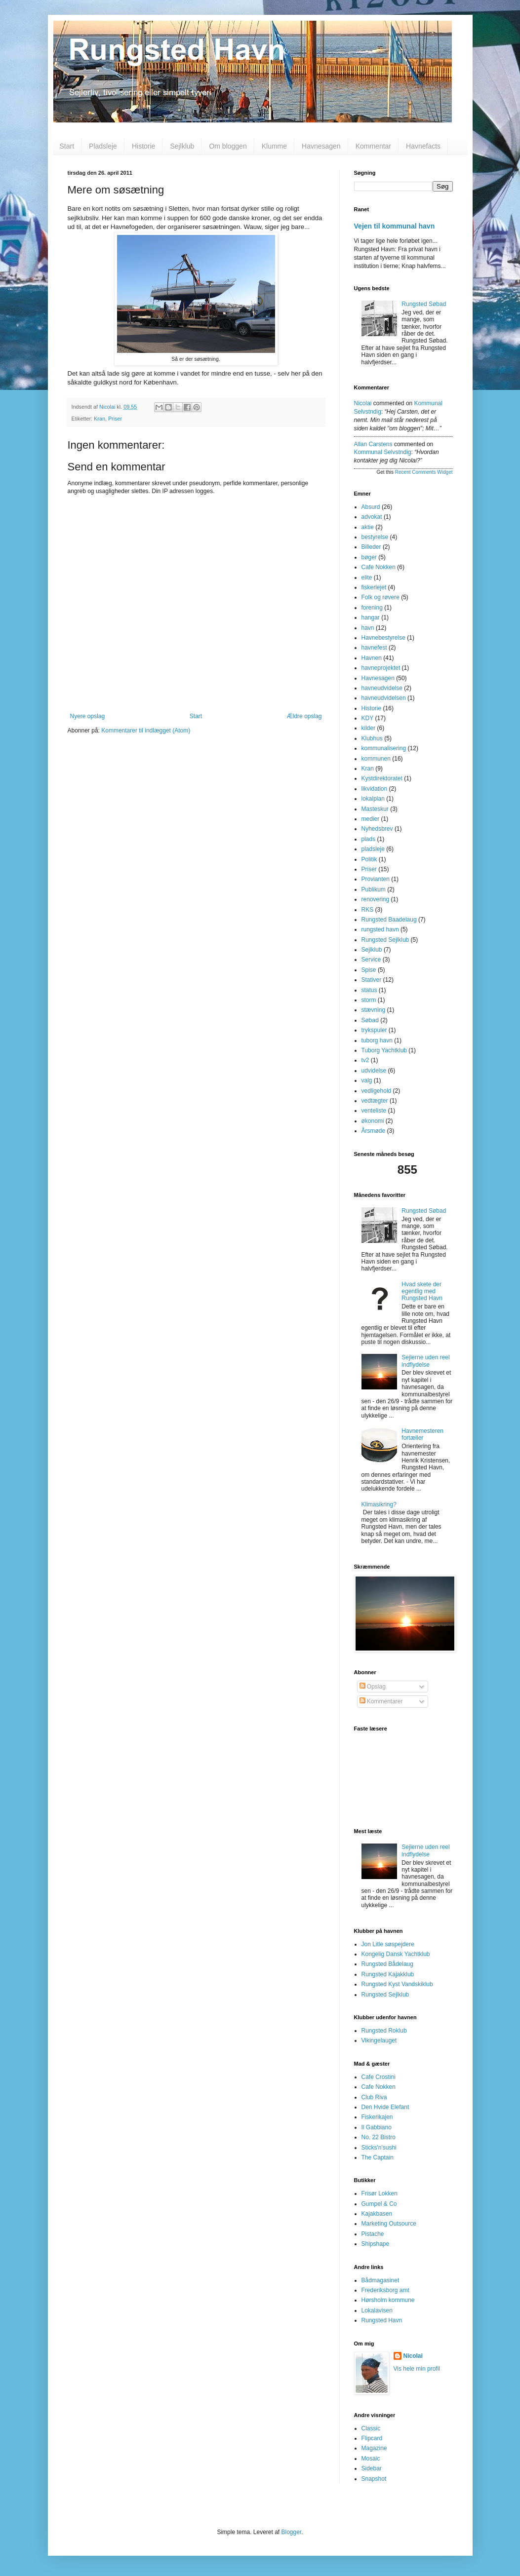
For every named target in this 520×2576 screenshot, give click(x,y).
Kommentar (373, 146)
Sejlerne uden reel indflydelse (425, 1361)
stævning (373, 1009)
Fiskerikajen (377, 2117)
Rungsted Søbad (423, 304)
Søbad (370, 1020)
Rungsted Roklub (384, 2030)
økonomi (372, 1120)
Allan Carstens (373, 444)
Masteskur (375, 809)
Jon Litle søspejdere (387, 1944)
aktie (367, 527)
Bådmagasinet (380, 2280)
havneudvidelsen (383, 697)
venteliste (374, 1110)
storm (368, 1000)
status (369, 990)
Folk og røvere (380, 597)
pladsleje (373, 849)
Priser (115, 419)
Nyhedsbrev (377, 828)
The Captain (377, 2157)
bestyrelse (375, 537)
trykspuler (374, 1030)
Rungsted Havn (381, 2320)
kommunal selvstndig (382, 452)
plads (368, 839)
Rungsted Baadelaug (389, 919)
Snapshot (374, 2478)
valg (366, 1080)
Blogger (291, 2532)
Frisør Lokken (379, 2193)
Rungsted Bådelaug (387, 1964)
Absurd (370, 506)
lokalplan (373, 798)
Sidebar (371, 2468)
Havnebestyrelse (383, 637)
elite (366, 577)
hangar (370, 617)
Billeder (371, 546)
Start (67, 146)
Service (371, 959)
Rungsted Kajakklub (387, 1974)
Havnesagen (321, 146)
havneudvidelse (381, 688)
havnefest (374, 647)
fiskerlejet (374, 587)
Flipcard (372, 2438)
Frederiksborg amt (385, 2290)
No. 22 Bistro (378, 2137)
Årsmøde (373, 1130)
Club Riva (374, 2097)
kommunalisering (383, 748)
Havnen (371, 657)
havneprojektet (380, 667)
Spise (368, 969)
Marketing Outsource (388, 2223)
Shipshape (375, 2243)
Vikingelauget (379, 2040)
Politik (369, 859)
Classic (371, 2428)
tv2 (365, 1060)
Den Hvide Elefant (385, 2107)
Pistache (372, 2233)
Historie (143, 146)
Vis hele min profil (417, 2368)
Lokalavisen (377, 2310)
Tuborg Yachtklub (384, 1050)
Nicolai (363, 403)
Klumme (274, 146)
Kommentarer (381, 1701)
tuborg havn (377, 1040)
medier (370, 818)
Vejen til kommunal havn (394, 226)
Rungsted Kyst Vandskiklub (397, 1984)
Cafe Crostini (378, 2077)
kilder (368, 728)
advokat (371, 516)
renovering (375, 899)
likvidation (374, 788)
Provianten (375, 879)
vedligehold (376, 1090)
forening (372, 607)
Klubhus (372, 738)
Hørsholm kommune (388, 2300)
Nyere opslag (87, 716)
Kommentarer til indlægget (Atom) (145, 730)
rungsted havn (380, 929)
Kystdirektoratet (381, 778)
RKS (367, 909)
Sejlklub (182, 146)
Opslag (373, 1686)
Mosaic (370, 2458)
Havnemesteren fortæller (422, 1434)
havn (367, 627)
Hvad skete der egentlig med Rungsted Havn (421, 1291)
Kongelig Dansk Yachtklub (395, 1954)
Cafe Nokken (378, 567)
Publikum (373, 889)
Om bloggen (227, 146)
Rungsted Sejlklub (385, 939)
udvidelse (374, 1070)
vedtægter (374, 1100)
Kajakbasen (377, 2213)
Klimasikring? (379, 1504)
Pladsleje (103, 146)
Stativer (371, 979)
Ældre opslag (304, 716)
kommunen (376, 758)
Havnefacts (423, 146)
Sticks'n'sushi (379, 2147)
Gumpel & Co (379, 2203)
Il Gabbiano (376, 2127)
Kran (99, 419)
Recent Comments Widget (424, 472)
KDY (367, 718)
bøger (369, 557)
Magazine (374, 2448)
